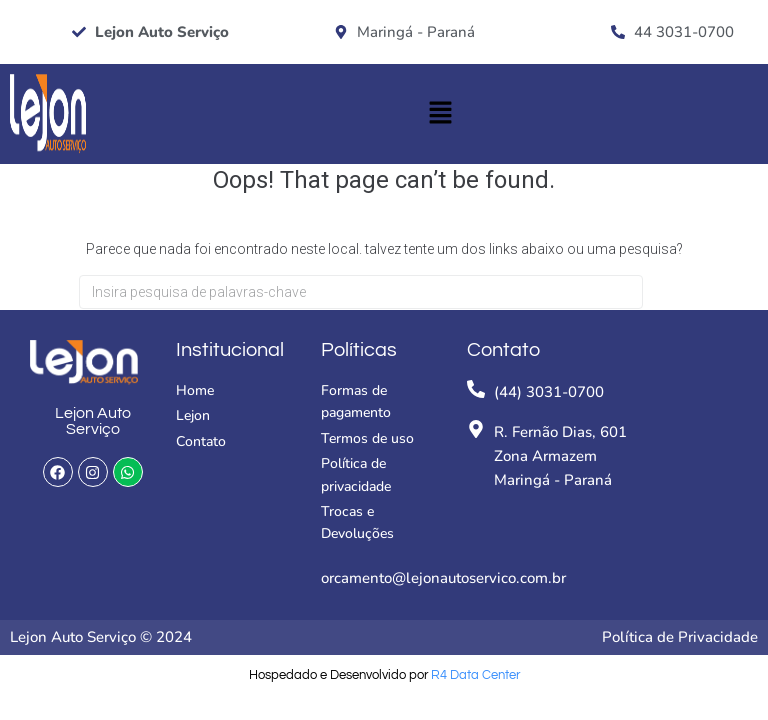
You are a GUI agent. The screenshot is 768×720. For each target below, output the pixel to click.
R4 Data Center (475, 675)
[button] (440, 114)
